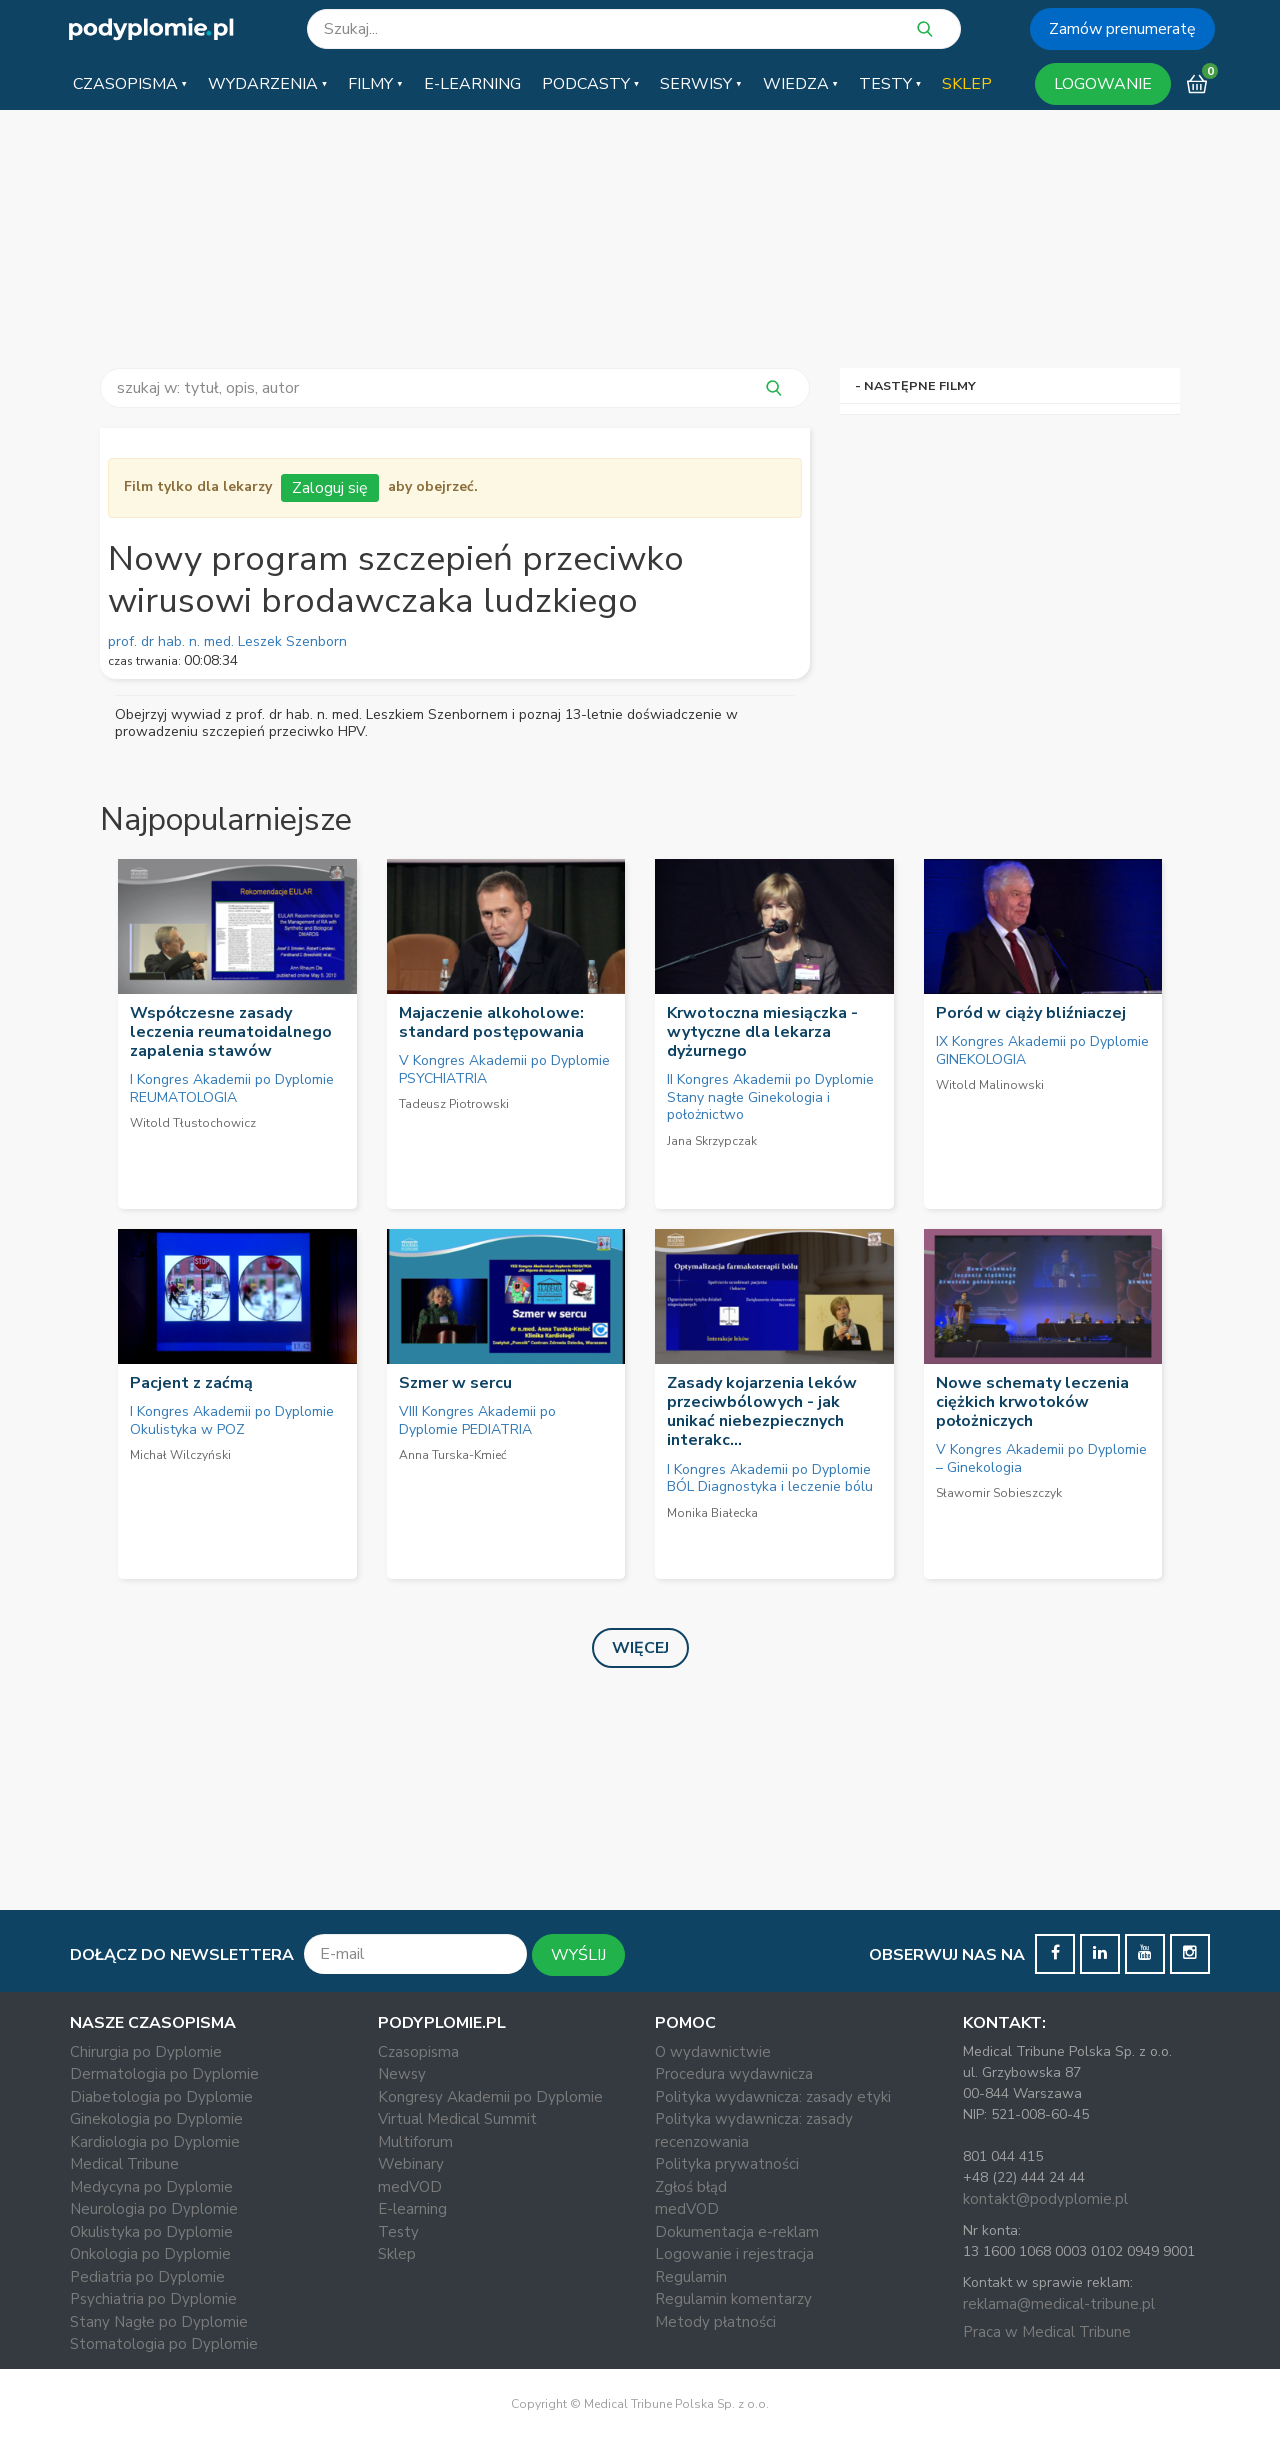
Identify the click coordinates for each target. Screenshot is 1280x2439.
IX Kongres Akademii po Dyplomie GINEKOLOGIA (1042, 1050)
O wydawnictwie (713, 2052)
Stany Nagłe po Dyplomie (159, 2322)
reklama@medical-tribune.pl (1059, 2304)
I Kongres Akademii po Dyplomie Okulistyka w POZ (232, 1420)
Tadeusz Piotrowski (454, 1104)
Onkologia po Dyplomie (150, 2254)
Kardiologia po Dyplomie (155, 2142)
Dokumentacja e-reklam (737, 2232)
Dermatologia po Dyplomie (164, 2074)
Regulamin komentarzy (733, 2299)
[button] (130, 84)
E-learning (412, 2209)
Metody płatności (715, 2322)
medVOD (410, 2187)
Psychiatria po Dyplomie (153, 2299)
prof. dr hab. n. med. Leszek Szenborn (227, 641)
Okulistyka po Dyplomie (151, 2232)
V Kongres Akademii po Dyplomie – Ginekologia (1041, 1458)
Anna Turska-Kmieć (453, 1455)
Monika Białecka (712, 1513)
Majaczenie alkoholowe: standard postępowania (491, 1022)
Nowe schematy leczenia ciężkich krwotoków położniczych (1032, 1402)
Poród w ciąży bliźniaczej (1031, 1013)
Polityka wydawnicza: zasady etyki (773, 2097)
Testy (398, 2232)
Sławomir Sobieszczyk (999, 1493)
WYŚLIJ (578, 1955)
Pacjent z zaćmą (191, 1383)
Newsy (402, 2074)
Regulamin (691, 2277)
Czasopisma (418, 2052)
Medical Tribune (124, 2164)
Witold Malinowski (990, 1085)
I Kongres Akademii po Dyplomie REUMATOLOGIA (232, 1088)
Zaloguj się (330, 488)
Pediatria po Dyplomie (147, 2277)
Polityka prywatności (727, 2164)
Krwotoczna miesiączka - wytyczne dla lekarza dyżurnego (762, 1032)
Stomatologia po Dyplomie (164, 2344)
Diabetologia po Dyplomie (161, 2097)
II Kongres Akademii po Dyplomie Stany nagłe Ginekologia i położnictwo (770, 1097)
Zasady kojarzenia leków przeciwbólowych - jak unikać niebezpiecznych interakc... (762, 1412)
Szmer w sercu (455, 1383)
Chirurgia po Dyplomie (146, 2052)
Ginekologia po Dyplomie (156, 2119)
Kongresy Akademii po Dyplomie (490, 2097)
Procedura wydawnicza (734, 2074)
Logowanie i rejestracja (734, 2254)
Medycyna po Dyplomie (151, 2187)
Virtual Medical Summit (457, 2119)
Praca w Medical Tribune (1047, 2332)
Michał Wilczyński (180, 1455)
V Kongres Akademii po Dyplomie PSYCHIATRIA (504, 1069)
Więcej (640, 1648)
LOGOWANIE (1103, 84)
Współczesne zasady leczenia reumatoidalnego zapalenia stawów (231, 1032)
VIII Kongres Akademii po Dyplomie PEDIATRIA (477, 1420)
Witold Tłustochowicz (193, 1123)
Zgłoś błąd (691, 2187)
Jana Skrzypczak (712, 1141)
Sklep (397, 2254)
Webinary (411, 2164)
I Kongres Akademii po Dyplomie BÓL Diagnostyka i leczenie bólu (770, 1478)
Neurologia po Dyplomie (154, 2209)
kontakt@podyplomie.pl (1045, 2199)
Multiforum (415, 2142)
